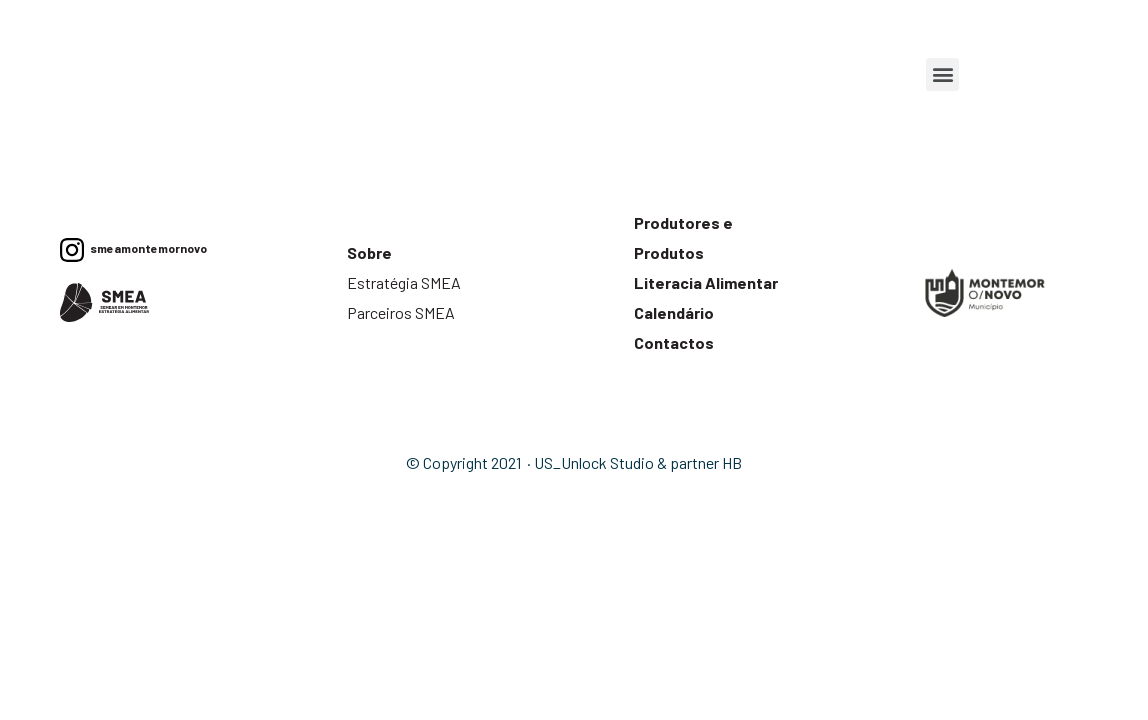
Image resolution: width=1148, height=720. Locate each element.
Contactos (674, 342)
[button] (942, 74)
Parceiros (379, 312)
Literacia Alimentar (706, 282)
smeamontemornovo (145, 248)
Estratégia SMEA (405, 282)
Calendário (674, 312)
